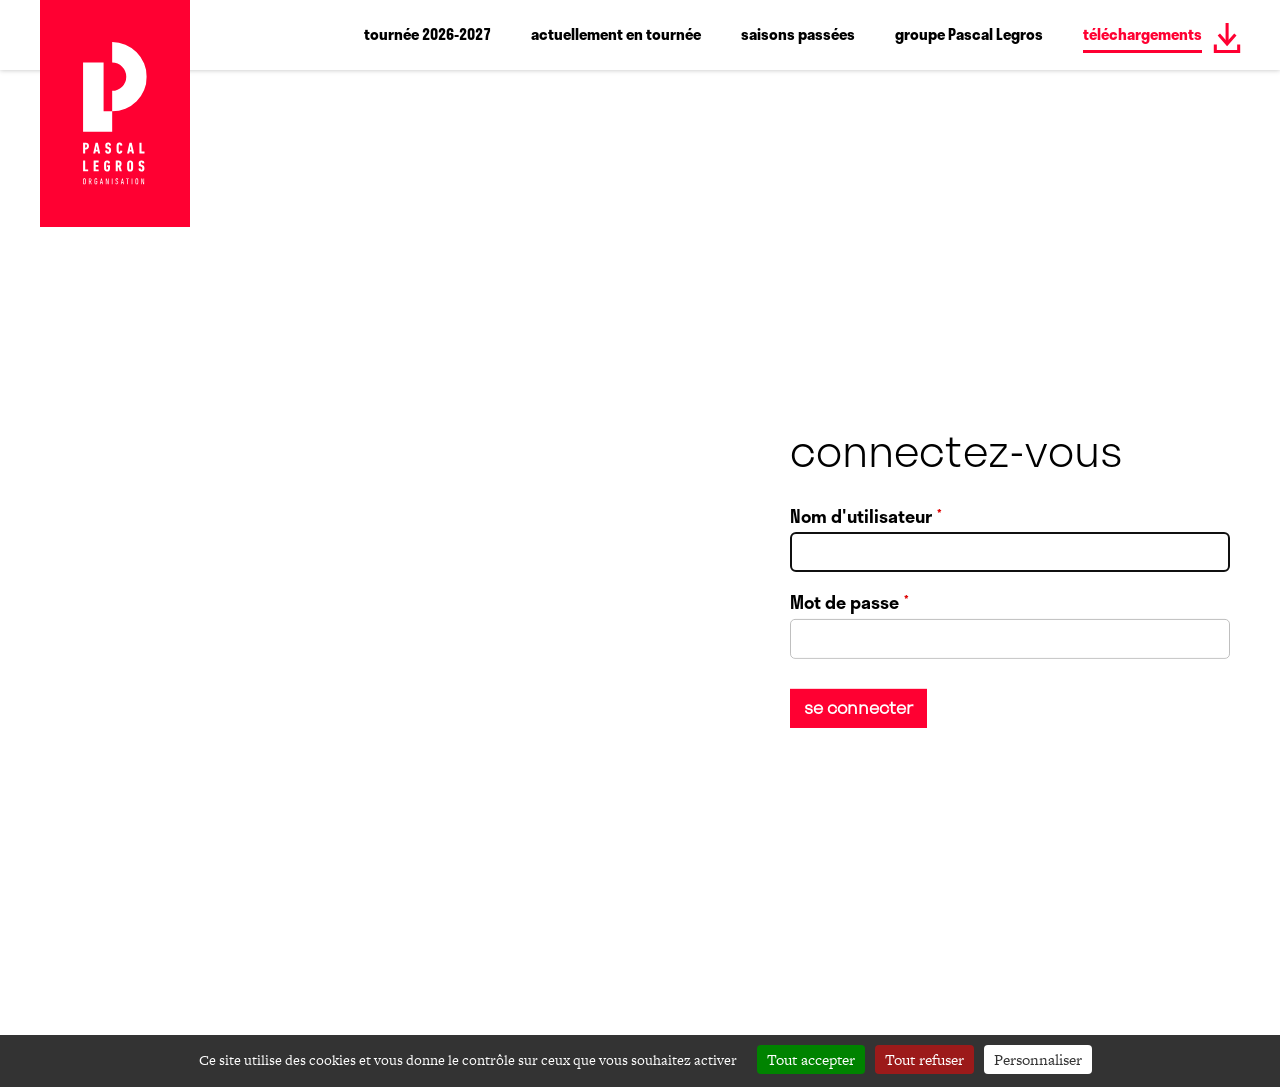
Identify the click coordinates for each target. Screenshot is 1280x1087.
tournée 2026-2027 (427, 34)
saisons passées (798, 34)
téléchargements (1142, 34)
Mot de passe (844, 603)
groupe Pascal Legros (969, 34)
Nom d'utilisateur (861, 516)
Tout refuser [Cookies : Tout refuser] (924, 1059)
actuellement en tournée (616, 34)
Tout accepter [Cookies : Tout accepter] (811, 1059)
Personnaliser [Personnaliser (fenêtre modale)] (1038, 1059)
